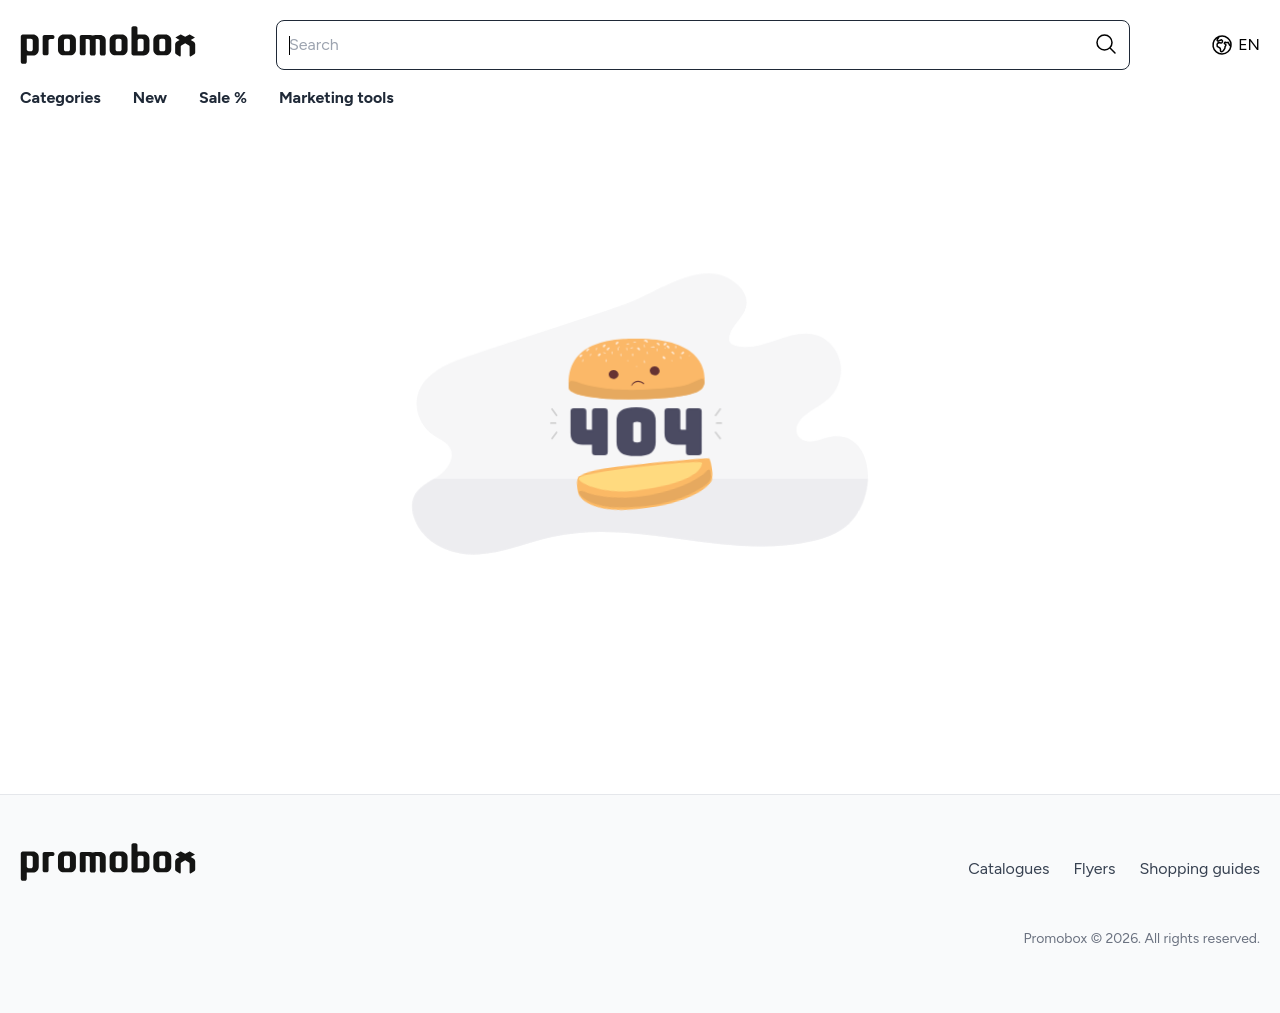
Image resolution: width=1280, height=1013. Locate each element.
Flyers (1094, 868)
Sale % (223, 97)
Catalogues (1008, 868)
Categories (60, 97)
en (1235, 45)
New (150, 97)
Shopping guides (1199, 868)
